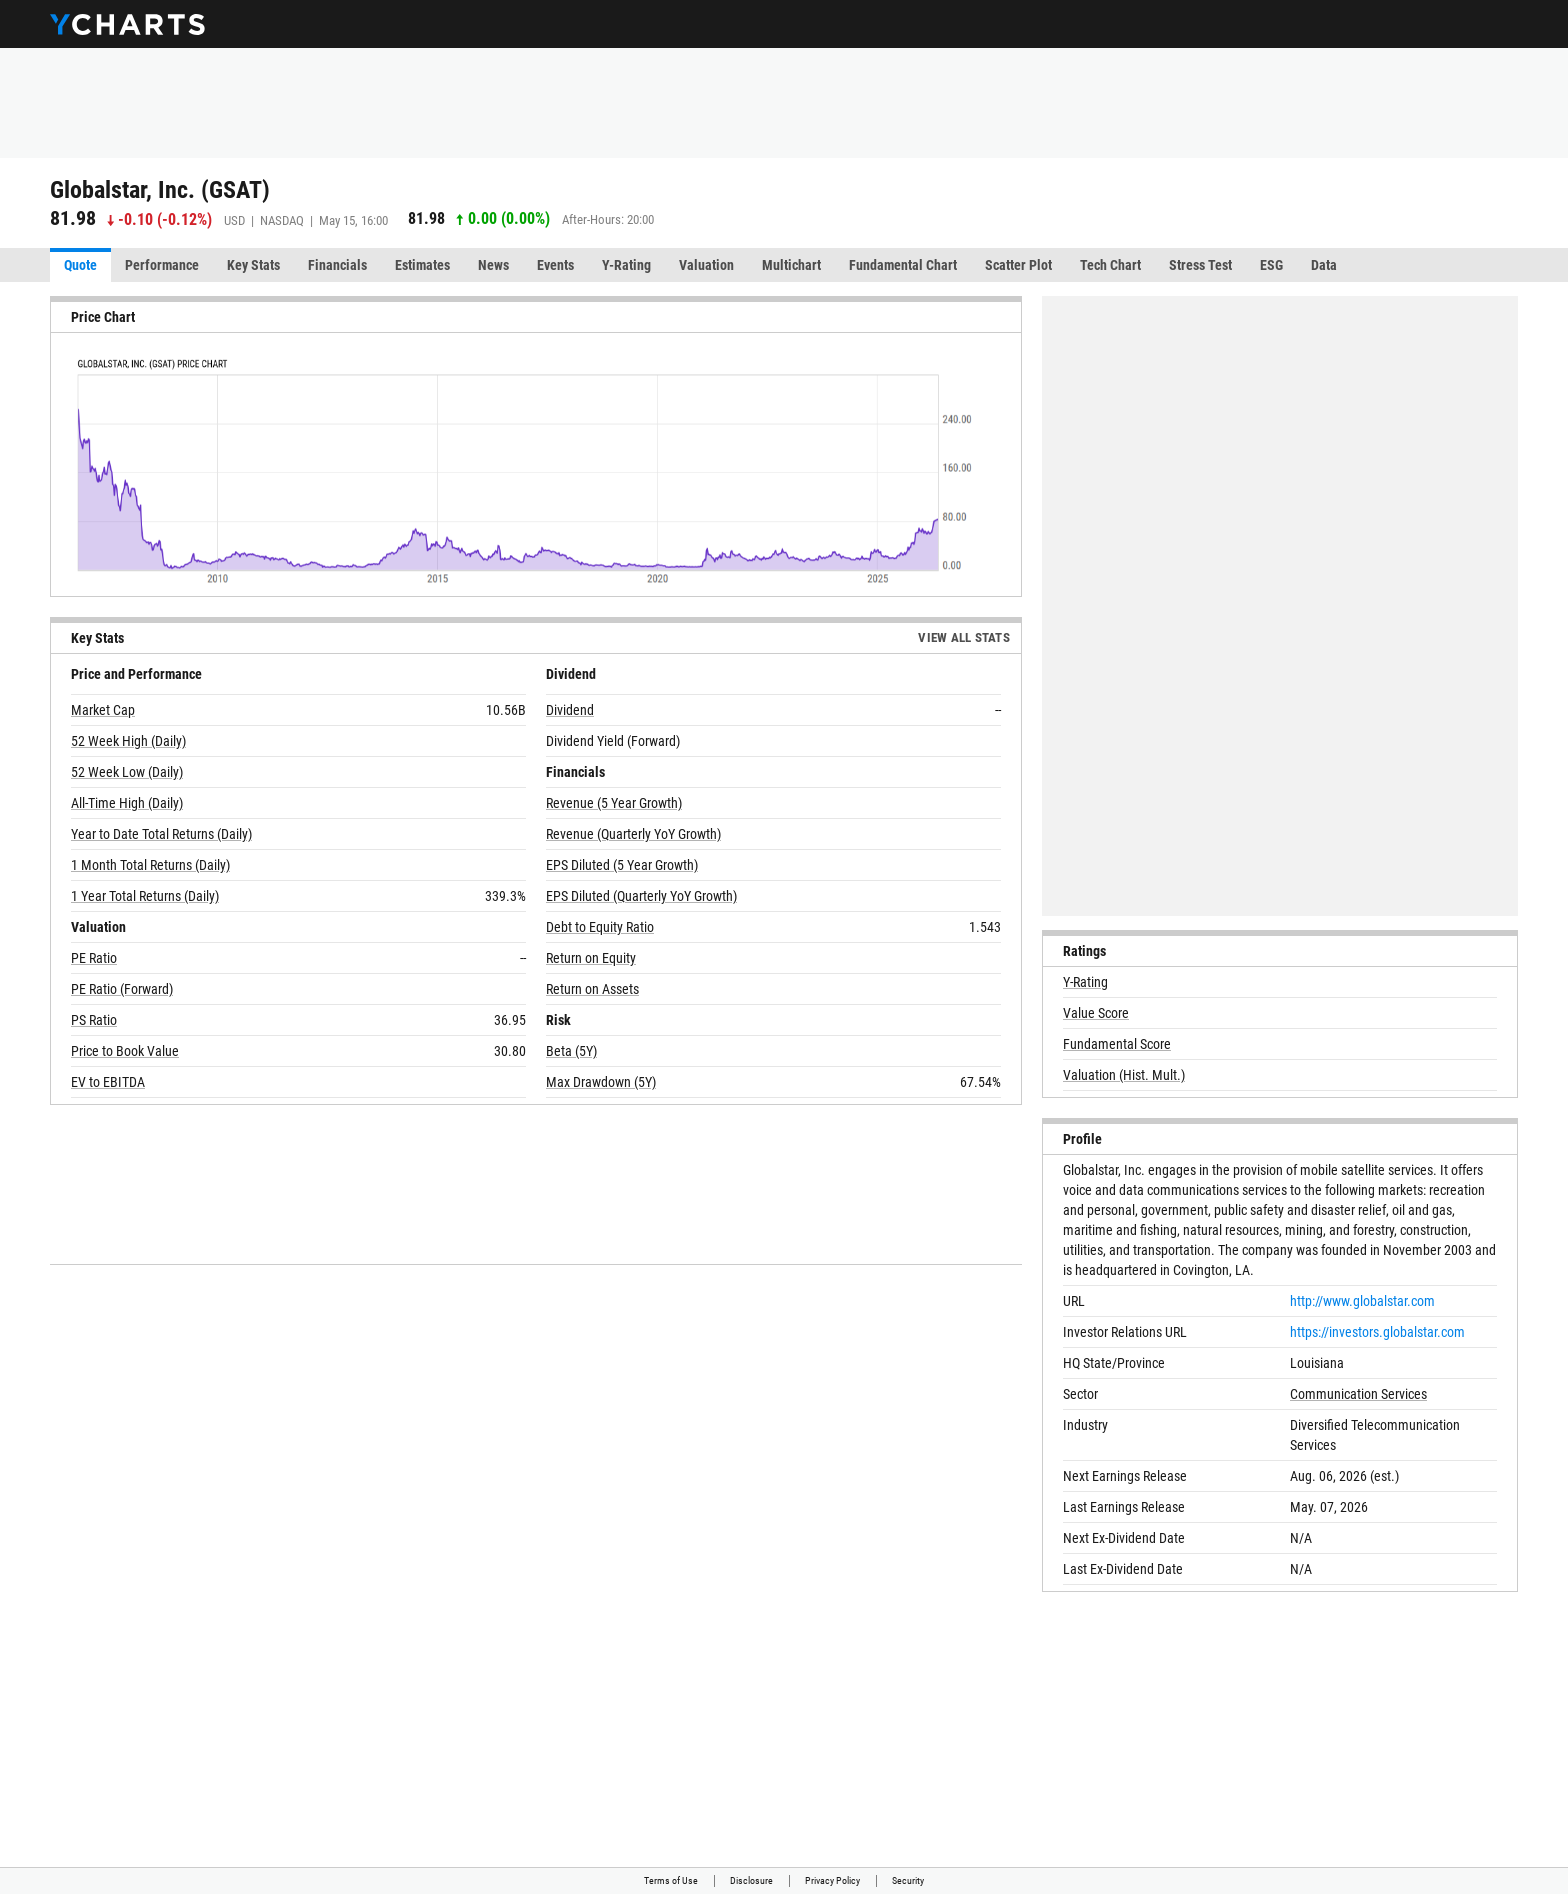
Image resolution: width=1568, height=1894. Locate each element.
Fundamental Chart (903, 265)
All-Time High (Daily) (127, 803)
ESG (1271, 265)
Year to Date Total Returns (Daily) (161, 834)
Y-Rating (626, 265)
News (493, 265)
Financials (337, 265)
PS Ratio (94, 1020)
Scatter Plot (1018, 265)
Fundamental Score (1117, 1044)
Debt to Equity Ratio (600, 927)
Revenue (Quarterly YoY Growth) (633, 834)
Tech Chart (1110, 265)
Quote (80, 265)
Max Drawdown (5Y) (601, 1082)
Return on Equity (591, 958)
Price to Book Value (125, 1051)
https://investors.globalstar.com (1377, 1332)
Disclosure (751, 1880)
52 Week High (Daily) (128, 741)
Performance (162, 265)
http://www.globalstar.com (1362, 1301)
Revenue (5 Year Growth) (614, 803)
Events (555, 265)
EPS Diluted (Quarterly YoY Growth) (641, 896)
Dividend (570, 710)
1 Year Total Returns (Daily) (145, 896)
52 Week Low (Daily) (127, 772)
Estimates (422, 265)
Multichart (791, 265)
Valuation (706, 265)
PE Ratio (94, 958)
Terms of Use (671, 1880)
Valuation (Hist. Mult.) (1124, 1075)
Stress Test (1200, 265)
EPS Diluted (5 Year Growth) (622, 865)
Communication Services (1358, 1394)
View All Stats (964, 637)
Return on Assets (592, 989)
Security (908, 1880)
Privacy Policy (832, 1880)
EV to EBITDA (108, 1082)
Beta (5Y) (571, 1051)
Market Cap (103, 710)
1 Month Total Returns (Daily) (150, 865)
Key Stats (253, 265)
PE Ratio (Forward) (122, 989)
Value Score (1096, 1013)
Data (1324, 265)
